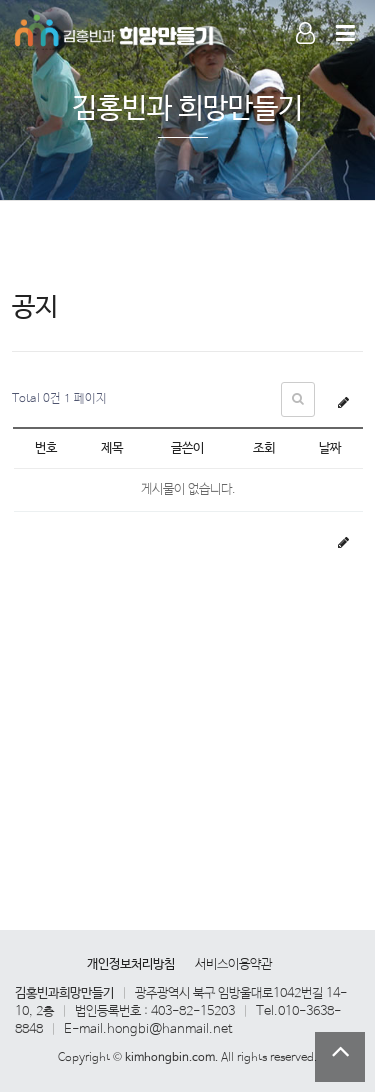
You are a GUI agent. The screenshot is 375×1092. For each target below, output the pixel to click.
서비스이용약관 (233, 964)
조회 (264, 448)
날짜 (330, 448)
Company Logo (115, 30)
